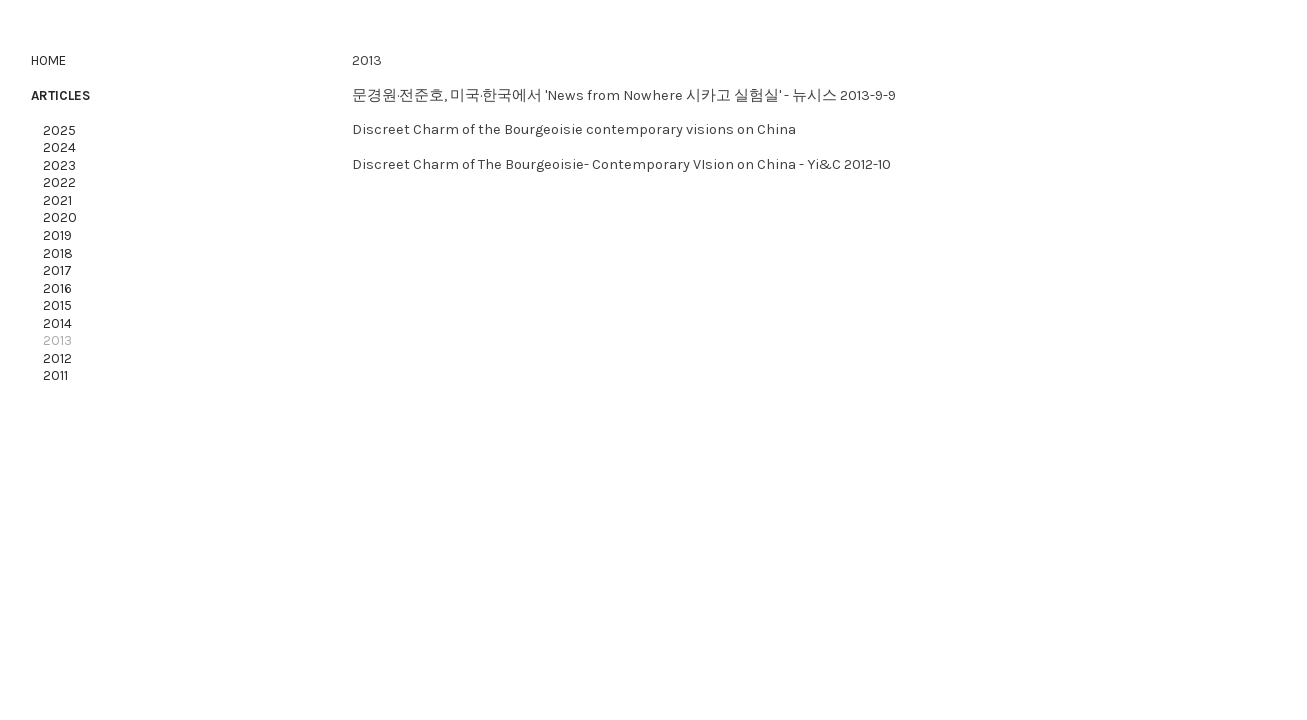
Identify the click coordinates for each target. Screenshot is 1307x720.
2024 (56, 147)
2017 (57, 270)
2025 (58, 130)
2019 (57, 235)
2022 (59, 182)
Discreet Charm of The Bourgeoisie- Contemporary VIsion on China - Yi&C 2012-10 (621, 164)
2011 (51, 375)
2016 (57, 288)
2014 (57, 323)
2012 (57, 358)
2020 (54, 217)
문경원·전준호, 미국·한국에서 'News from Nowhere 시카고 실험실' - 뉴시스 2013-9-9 (624, 95)
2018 (58, 253)
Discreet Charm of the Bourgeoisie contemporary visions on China (574, 129)
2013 (56, 340)
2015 (57, 305)
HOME (48, 60)
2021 (57, 200)
